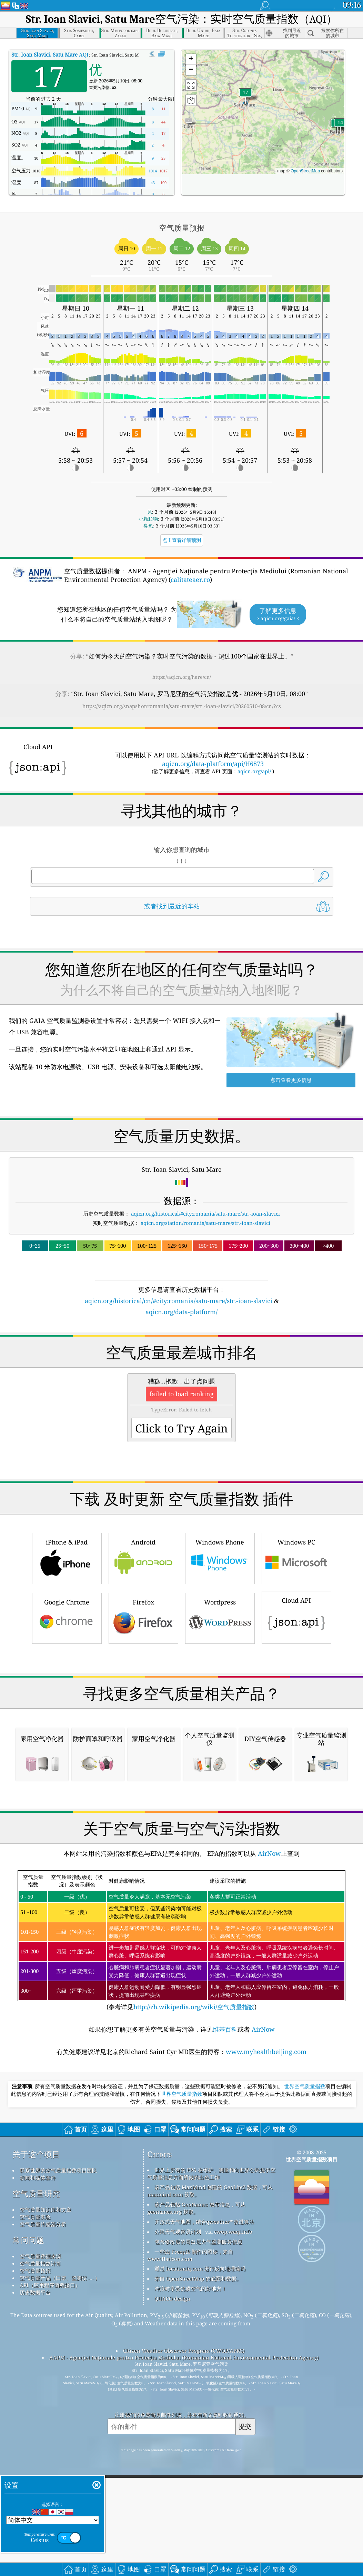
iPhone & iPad (67, 1557)
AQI (50, 54)
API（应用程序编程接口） (50, 2285)
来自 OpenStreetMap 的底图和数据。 (198, 2278)
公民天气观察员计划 (177, 2231)
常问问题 (28, 2240)
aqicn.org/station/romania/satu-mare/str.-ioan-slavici (205, 1222)
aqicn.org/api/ (254, 771)
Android (143, 1557)
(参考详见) (181, 1940)
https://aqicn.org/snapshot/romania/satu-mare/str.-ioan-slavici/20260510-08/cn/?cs (181, 706)
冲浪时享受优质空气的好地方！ (190, 2288)
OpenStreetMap (305, 171)
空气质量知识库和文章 (45, 2209)
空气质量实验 (35, 2216)
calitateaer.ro (190, 579)
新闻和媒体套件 (38, 2177)
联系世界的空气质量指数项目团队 (58, 2170)
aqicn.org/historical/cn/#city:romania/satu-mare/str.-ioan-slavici (178, 1301)
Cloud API (296, 1616)
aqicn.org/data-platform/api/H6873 (213, 763)
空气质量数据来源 (40, 2256)
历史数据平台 (35, 2292)
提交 (245, 2426)
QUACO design (172, 2298)
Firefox (143, 1617)
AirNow (268, 1853)
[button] (245, 96)
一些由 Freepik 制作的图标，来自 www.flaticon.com (190, 2255)
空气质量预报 (35, 2270)
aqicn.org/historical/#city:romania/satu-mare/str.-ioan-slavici (205, 1213)
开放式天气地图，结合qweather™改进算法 (204, 2221)
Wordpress (220, 1617)
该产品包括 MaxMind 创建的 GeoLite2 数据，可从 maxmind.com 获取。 (210, 2191)
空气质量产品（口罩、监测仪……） (60, 2277)
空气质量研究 (36, 2193)
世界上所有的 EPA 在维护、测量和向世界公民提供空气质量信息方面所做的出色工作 (211, 2173)
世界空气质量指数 (304, 2086)
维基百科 (225, 2029)
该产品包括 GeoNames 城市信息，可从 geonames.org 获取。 (196, 2208)
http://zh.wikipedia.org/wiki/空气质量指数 (193, 2007)
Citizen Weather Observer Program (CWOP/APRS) (183, 2350)
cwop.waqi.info (233, 2231)
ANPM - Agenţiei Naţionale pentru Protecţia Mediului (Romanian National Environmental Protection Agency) (184, 2357)
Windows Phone (220, 1557)
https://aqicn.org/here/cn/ (181, 677)
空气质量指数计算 (40, 2263)
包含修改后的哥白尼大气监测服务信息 (198, 2241)
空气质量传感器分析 (43, 2224)
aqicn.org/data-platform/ (181, 1312)
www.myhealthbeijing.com (266, 2051)
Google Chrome (67, 1617)
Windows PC (296, 1557)
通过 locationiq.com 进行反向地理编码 (199, 2268)
